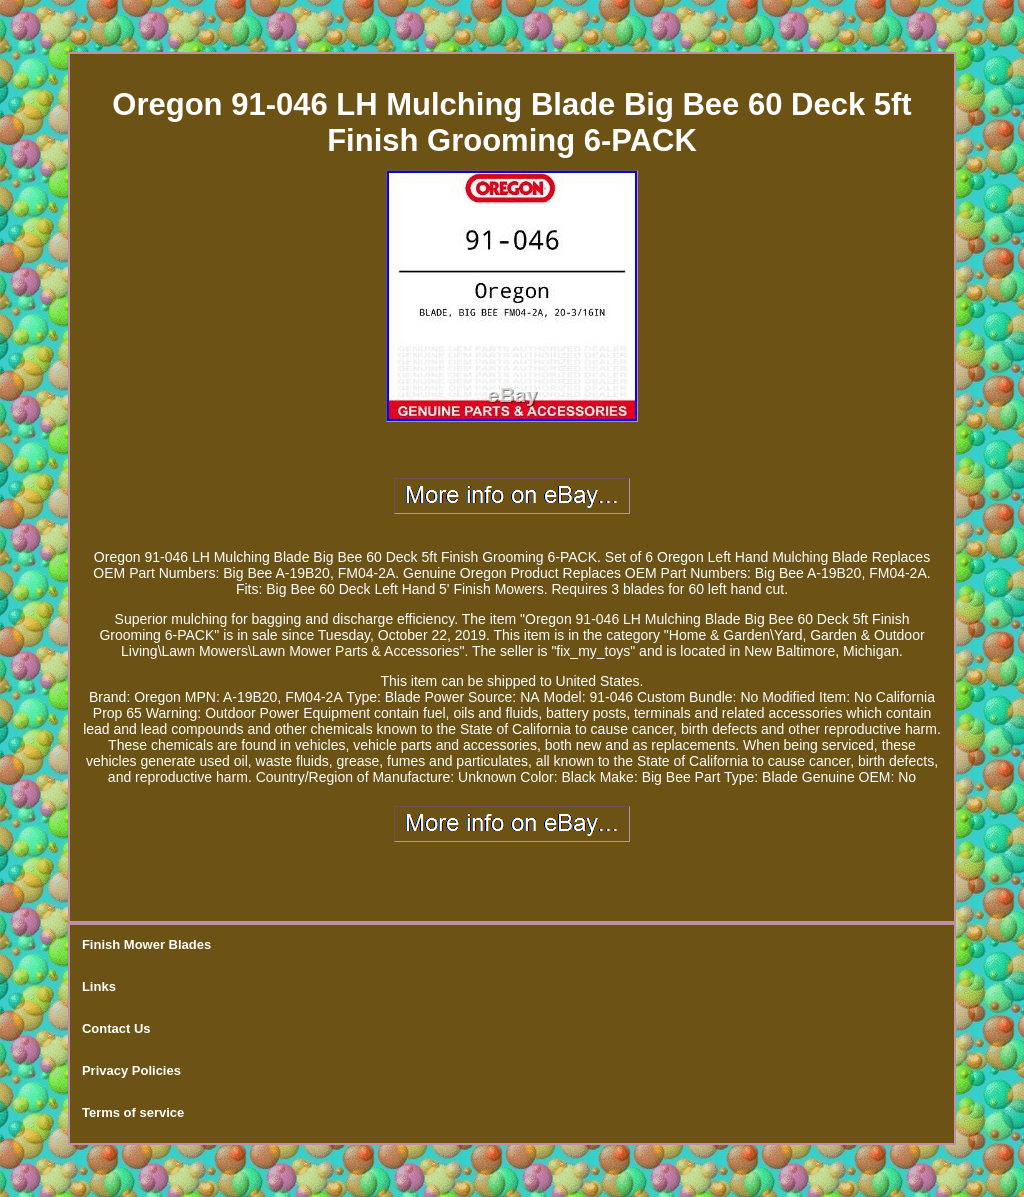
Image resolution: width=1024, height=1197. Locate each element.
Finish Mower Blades (146, 944)
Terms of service (133, 1112)
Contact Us (116, 1028)
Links (99, 986)
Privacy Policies (131, 1070)
